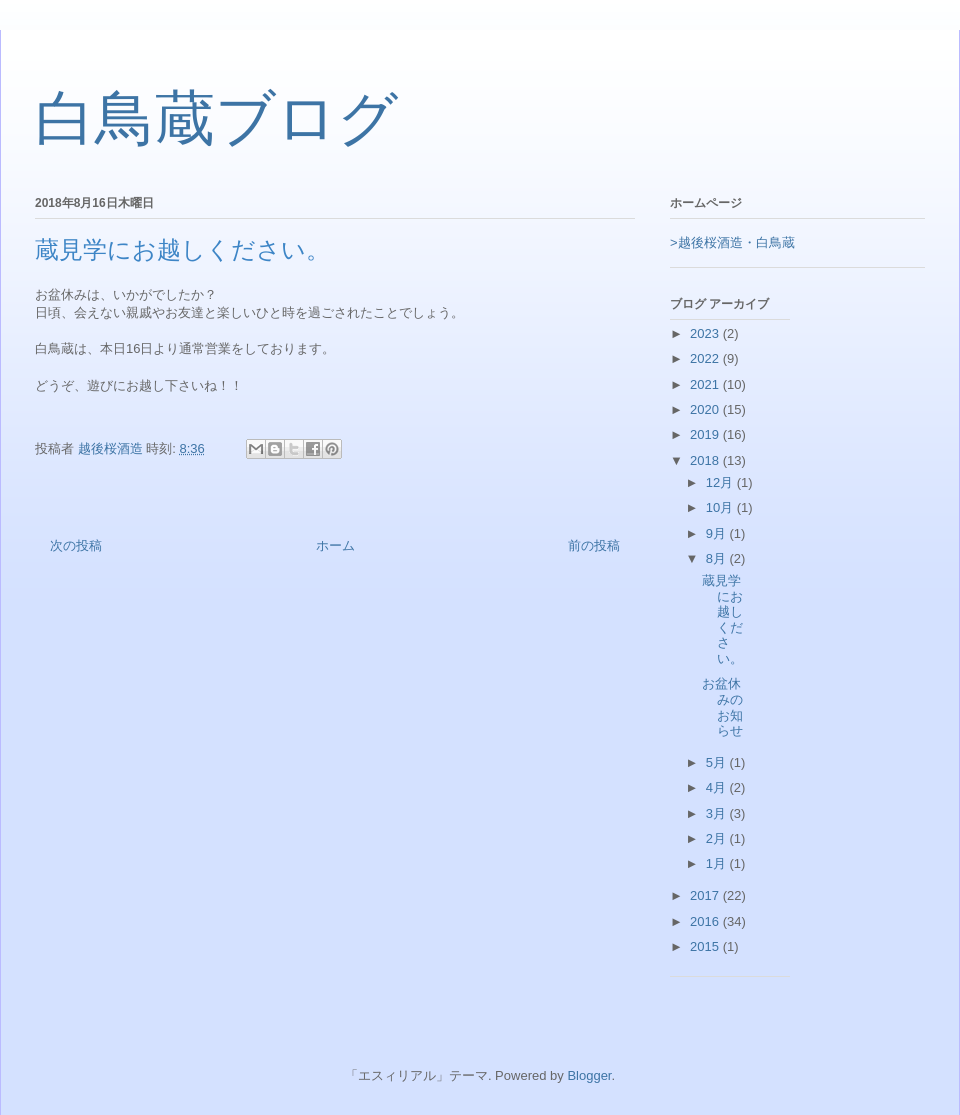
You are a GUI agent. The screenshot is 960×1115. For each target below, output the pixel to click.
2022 (706, 358)
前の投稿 (594, 545)
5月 (718, 762)
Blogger (589, 1075)
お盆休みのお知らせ (722, 707)
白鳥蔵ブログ (216, 119)
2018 (706, 460)
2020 (706, 409)
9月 (718, 533)
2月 (718, 838)
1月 (718, 863)
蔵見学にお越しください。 (722, 619)
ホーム (335, 545)
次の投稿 (76, 545)
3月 (718, 813)
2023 (706, 333)
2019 (706, 434)
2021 (706, 384)
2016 (706, 921)
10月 (721, 507)
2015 (706, 946)
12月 (721, 482)
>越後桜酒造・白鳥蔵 (732, 242)
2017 (706, 895)
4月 (718, 787)
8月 (718, 558)
